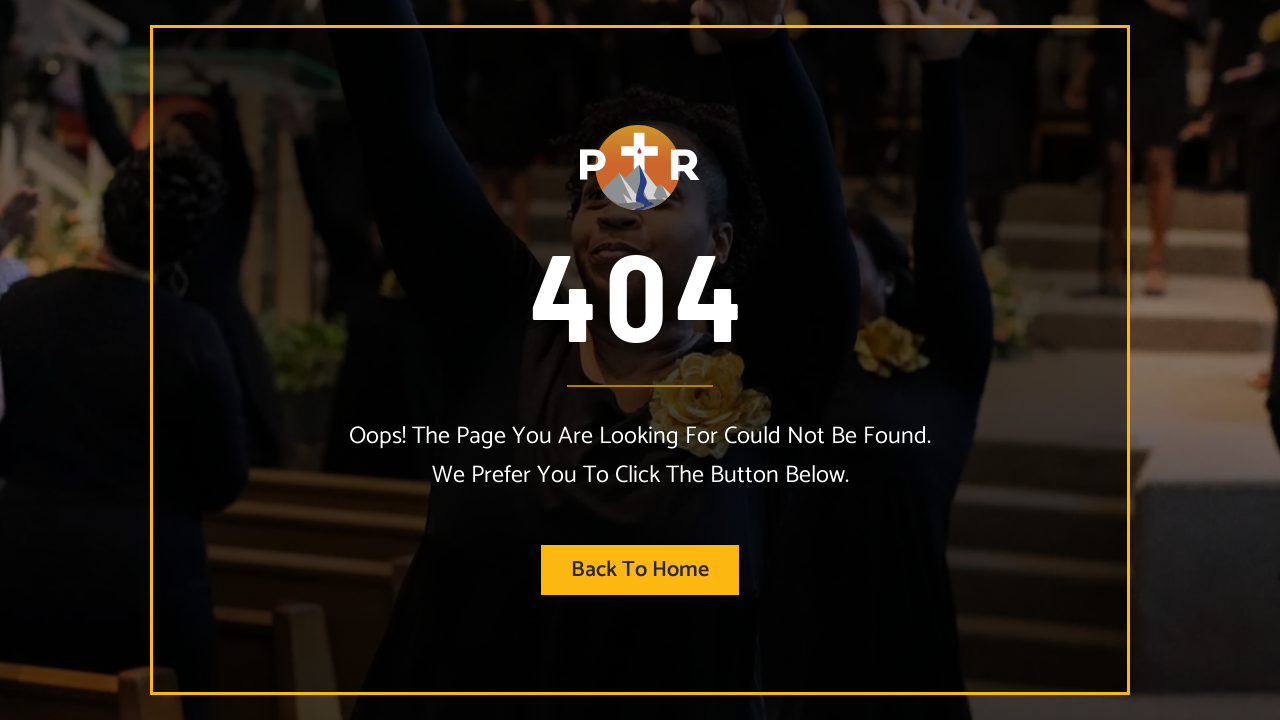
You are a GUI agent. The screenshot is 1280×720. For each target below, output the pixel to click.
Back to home (640, 570)
